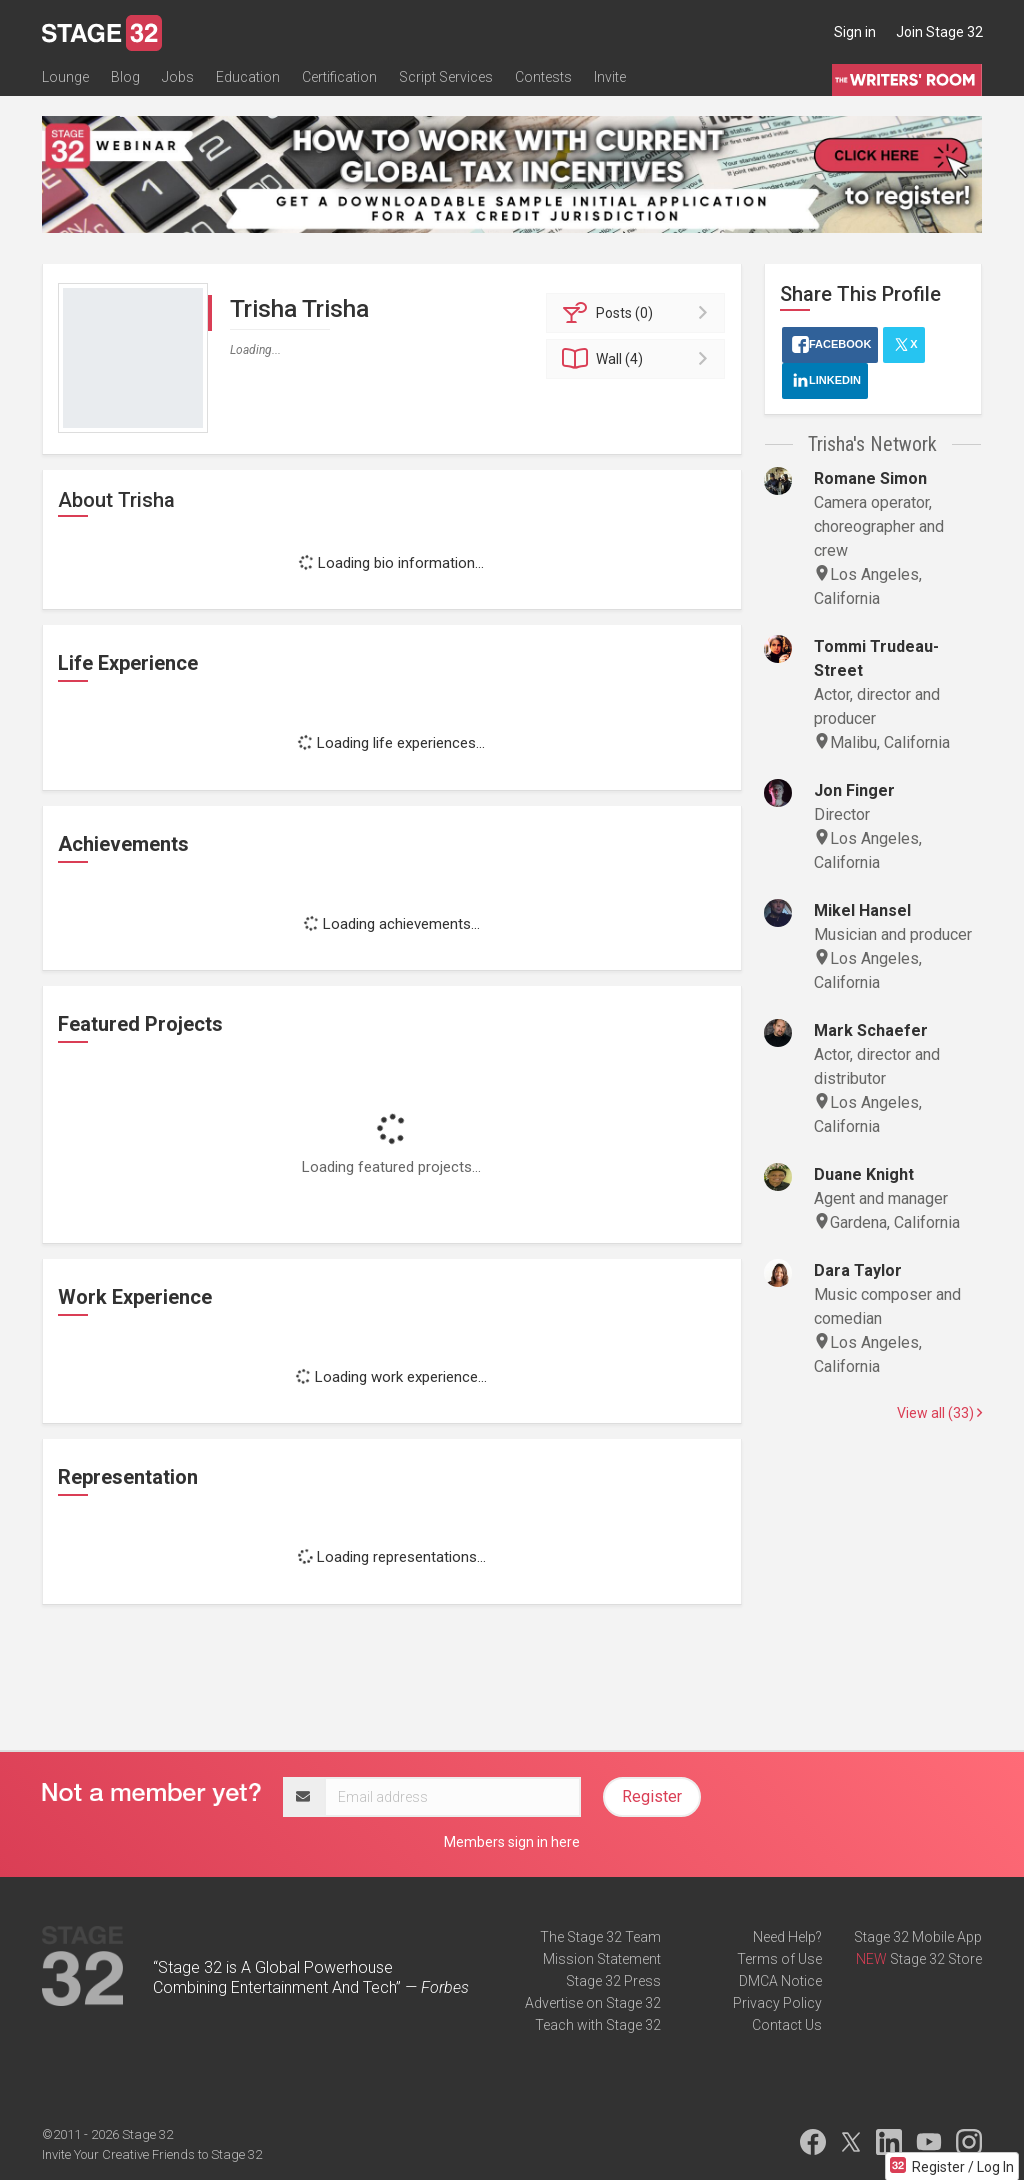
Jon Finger (854, 790)
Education (248, 77)
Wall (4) (638, 359)
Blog (125, 77)
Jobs (178, 77)
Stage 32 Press (613, 1981)
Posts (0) (638, 313)
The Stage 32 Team (600, 1937)
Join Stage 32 (939, 32)
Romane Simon (870, 478)
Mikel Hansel (862, 910)
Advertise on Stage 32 (593, 2003)
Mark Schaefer (871, 1030)
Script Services (446, 77)
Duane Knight (864, 1174)
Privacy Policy (777, 2003)
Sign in (855, 32)
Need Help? (787, 1937)
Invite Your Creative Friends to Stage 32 (152, 2154)
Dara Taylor (858, 1270)
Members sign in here (512, 1842)
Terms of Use (779, 1959)
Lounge (65, 77)
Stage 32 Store (936, 1959)
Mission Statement (602, 1959)
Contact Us (787, 2025)
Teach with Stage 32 (598, 2025)
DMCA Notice (780, 1981)
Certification (339, 77)
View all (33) (939, 1413)
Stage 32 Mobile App (918, 1937)
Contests (543, 77)
